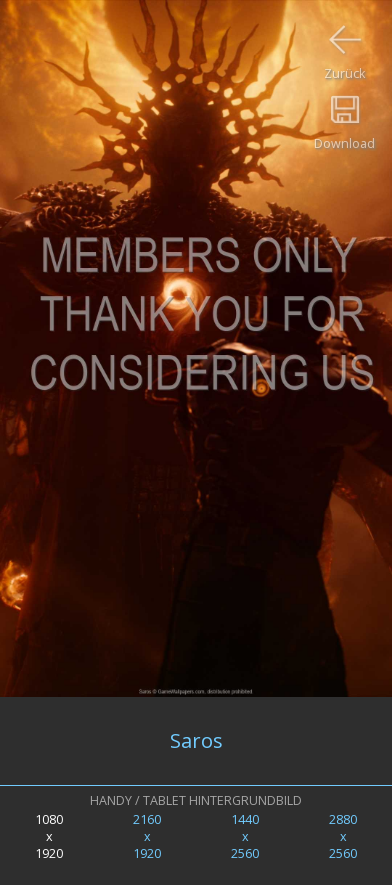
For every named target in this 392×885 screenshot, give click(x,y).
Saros (196, 740)
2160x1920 (147, 836)
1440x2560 (245, 836)
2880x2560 (343, 836)
